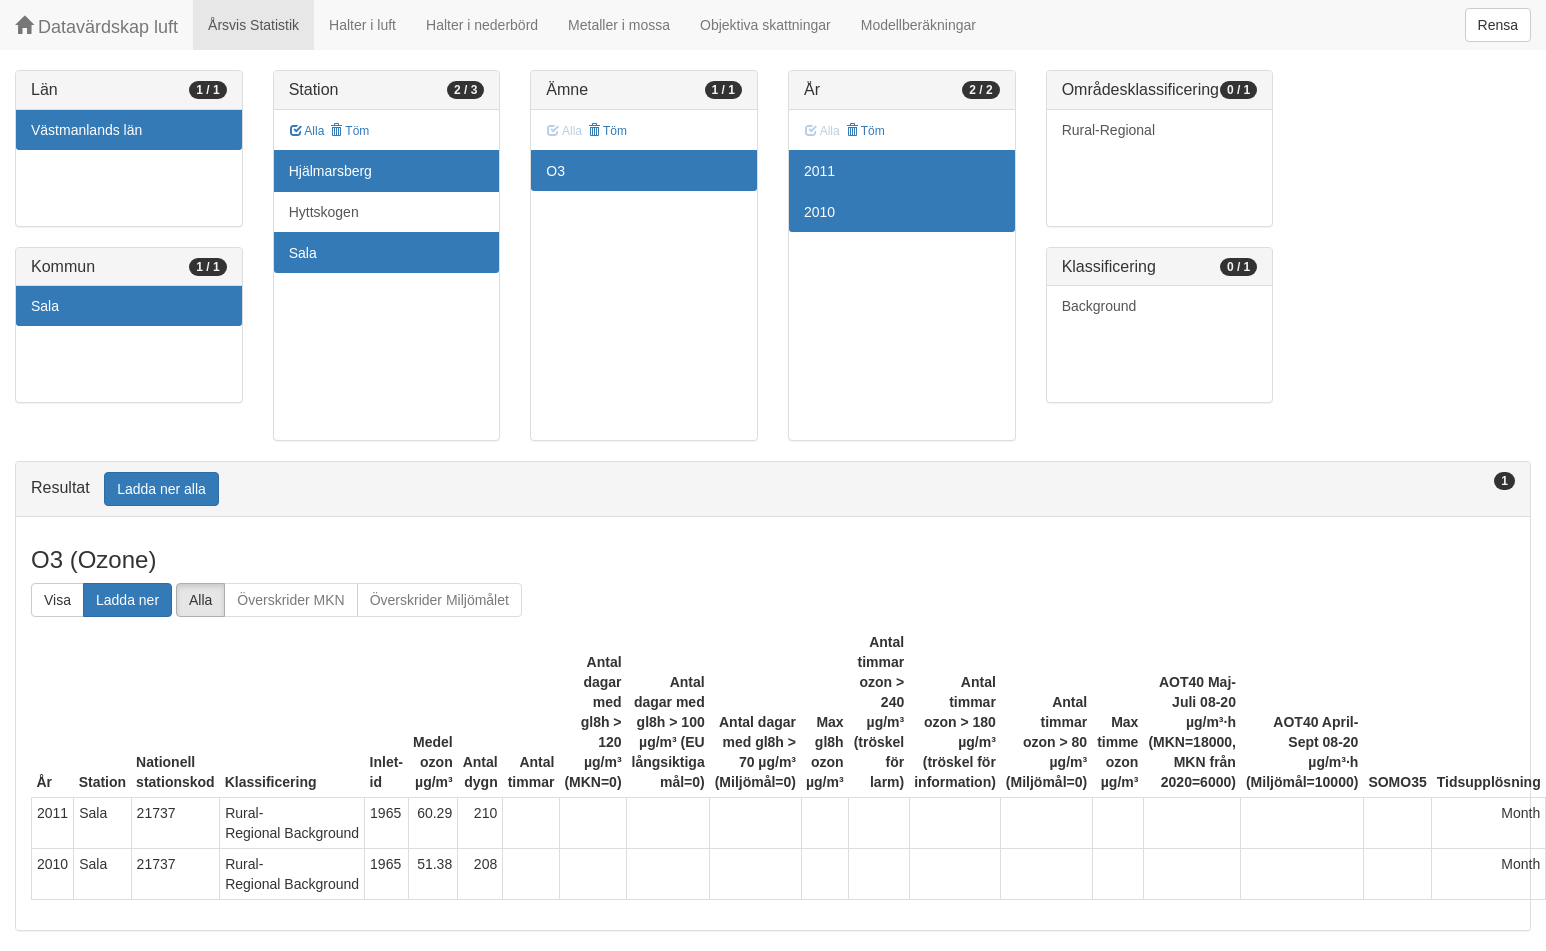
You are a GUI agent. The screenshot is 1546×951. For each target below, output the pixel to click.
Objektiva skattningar (765, 25)
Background (1099, 306)
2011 (819, 171)
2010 (819, 212)
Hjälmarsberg (330, 171)
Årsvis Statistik (253, 25)
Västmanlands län (86, 130)
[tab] (773, 489)
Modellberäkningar (918, 25)
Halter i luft (362, 25)
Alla (307, 131)
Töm (349, 131)
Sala (45, 306)
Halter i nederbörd (482, 25)
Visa (57, 600)
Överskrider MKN (290, 600)
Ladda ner (127, 600)
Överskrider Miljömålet (439, 600)
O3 (555, 171)
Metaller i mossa (619, 25)
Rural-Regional (1108, 130)
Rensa (1498, 25)
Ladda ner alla (161, 489)
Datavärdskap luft (96, 26)
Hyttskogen (324, 212)
